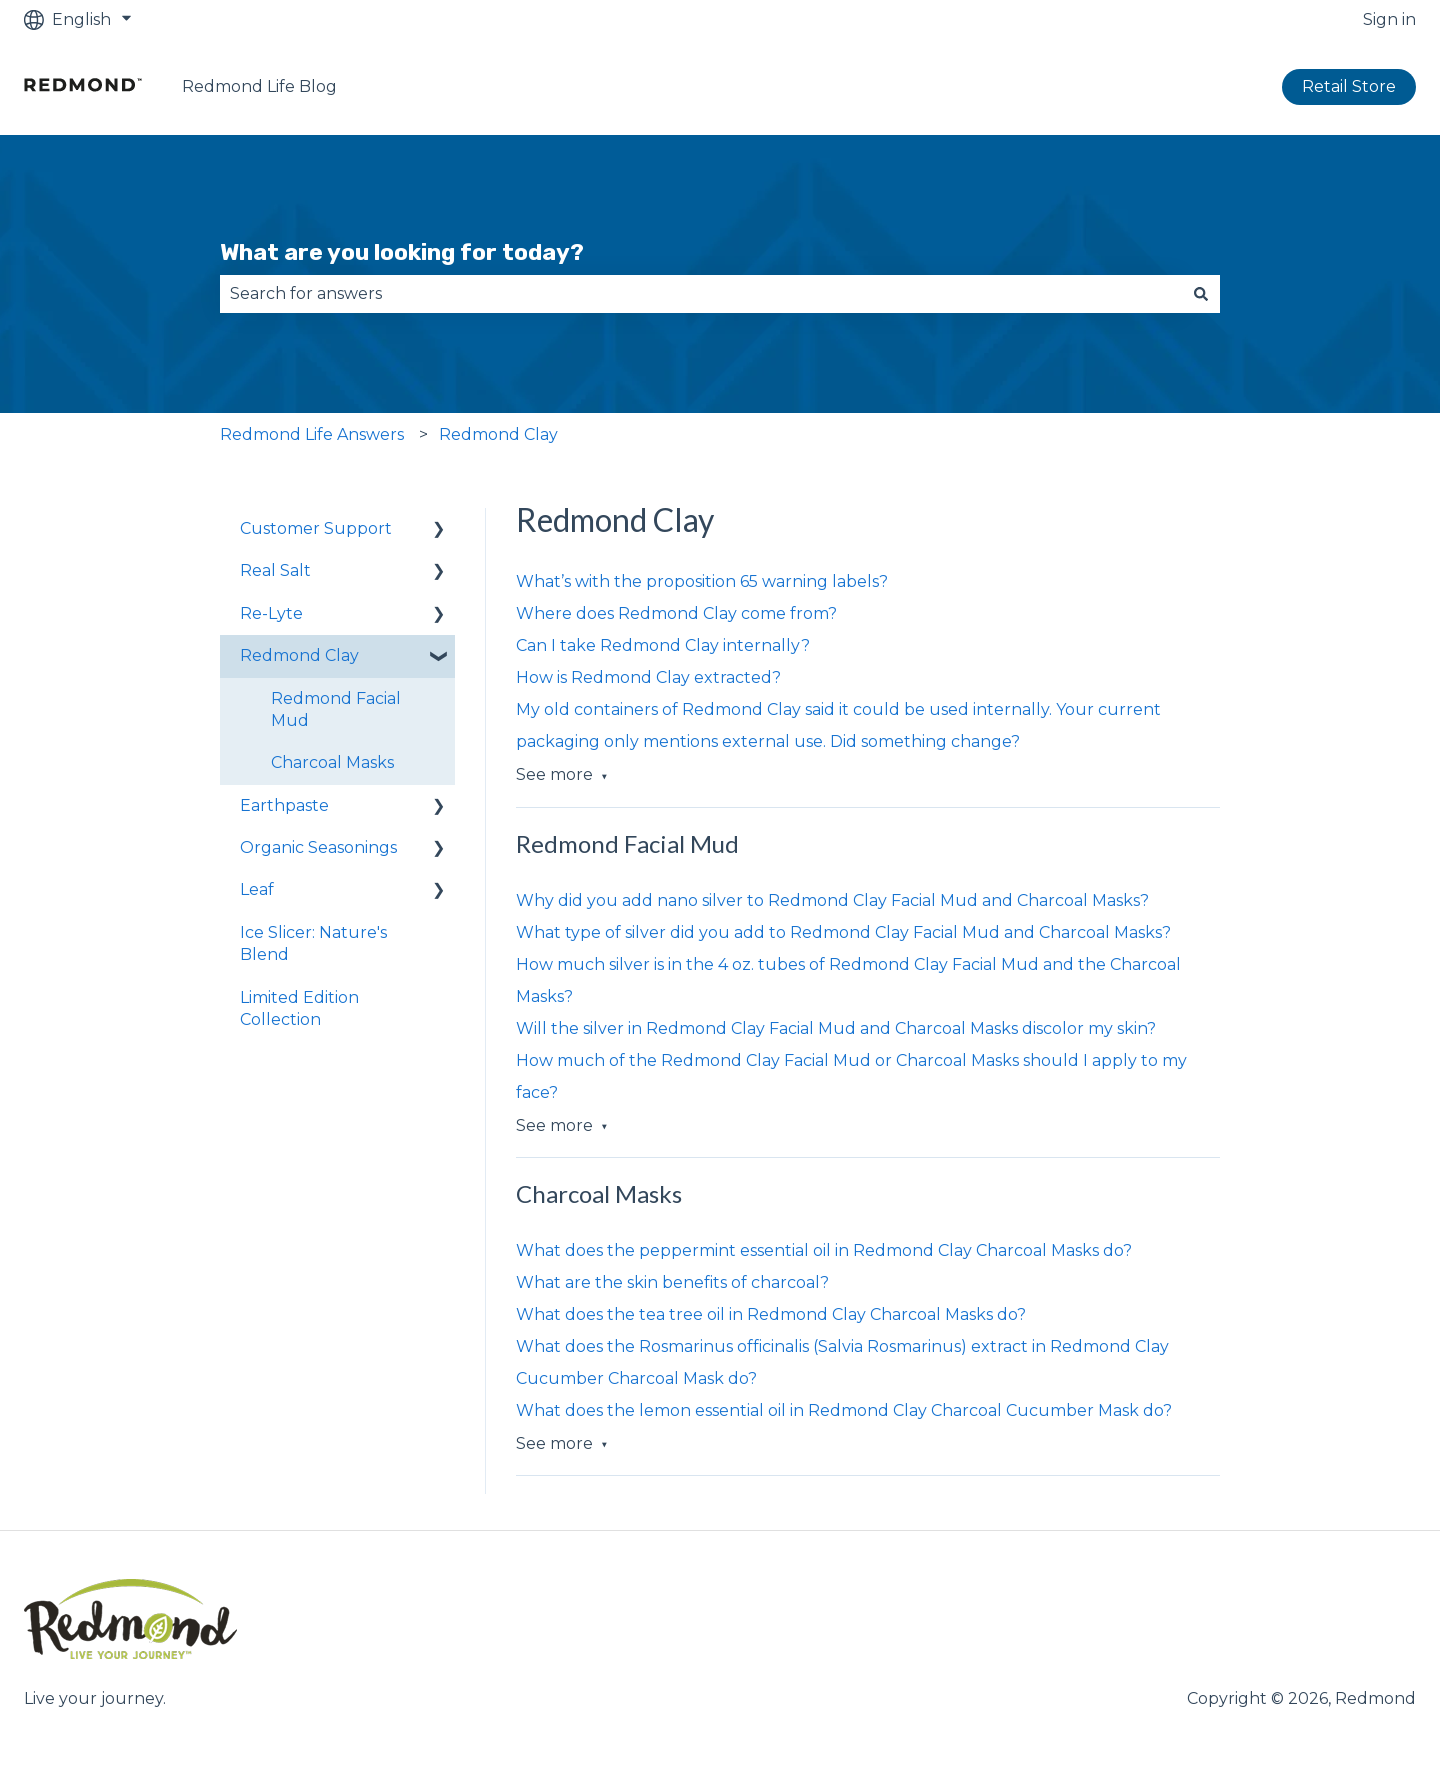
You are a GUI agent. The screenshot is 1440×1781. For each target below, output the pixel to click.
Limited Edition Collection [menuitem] (299, 1008)
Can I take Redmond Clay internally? (663, 645)
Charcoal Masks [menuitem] (332, 762)
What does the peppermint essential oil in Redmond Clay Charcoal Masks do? (824, 1250)
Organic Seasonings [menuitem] (318, 847)
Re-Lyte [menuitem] (271, 613)
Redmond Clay (498, 434)
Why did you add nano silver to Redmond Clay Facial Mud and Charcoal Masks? (832, 900)
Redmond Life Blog (259, 86)
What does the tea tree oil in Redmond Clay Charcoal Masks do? (771, 1314)
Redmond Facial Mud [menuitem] (336, 709)
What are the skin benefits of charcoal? (672, 1282)
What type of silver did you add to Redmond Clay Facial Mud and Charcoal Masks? (843, 932)
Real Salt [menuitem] (275, 570)
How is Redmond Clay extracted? (648, 677)
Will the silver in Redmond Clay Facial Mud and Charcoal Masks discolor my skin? (836, 1028)
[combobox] (701, 294)
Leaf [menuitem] (257, 889)
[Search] (1201, 294)
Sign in (1389, 19)
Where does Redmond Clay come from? (676, 613)
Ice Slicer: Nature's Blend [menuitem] (313, 943)
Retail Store (1349, 86)
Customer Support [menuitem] (316, 528)
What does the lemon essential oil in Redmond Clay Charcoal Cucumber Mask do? (844, 1410)
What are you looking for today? (402, 252)
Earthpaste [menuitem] (284, 805)
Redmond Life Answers (312, 434)
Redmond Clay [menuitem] (299, 655)
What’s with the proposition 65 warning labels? (702, 581)
